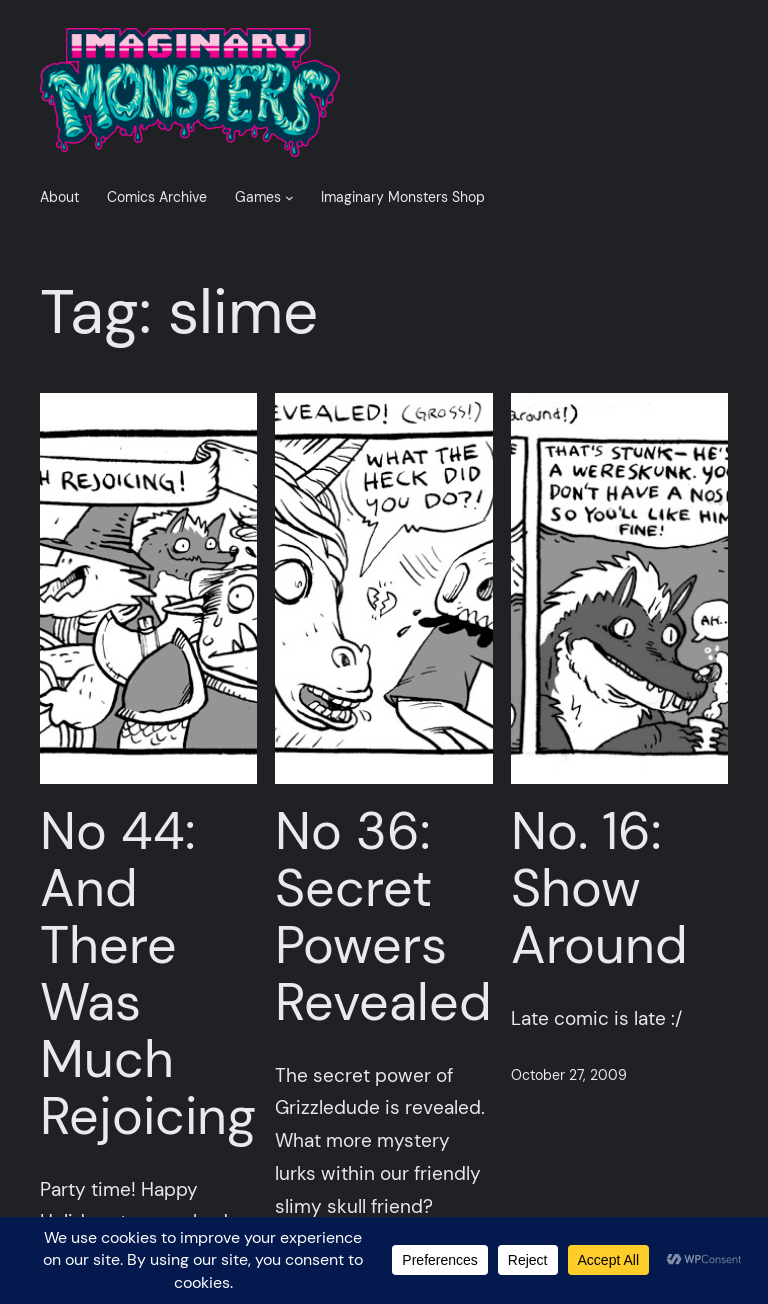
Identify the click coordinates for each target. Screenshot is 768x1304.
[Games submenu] (289, 197)
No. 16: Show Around (599, 889)
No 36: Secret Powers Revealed (383, 918)
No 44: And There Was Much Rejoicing (148, 975)
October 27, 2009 (569, 1075)
